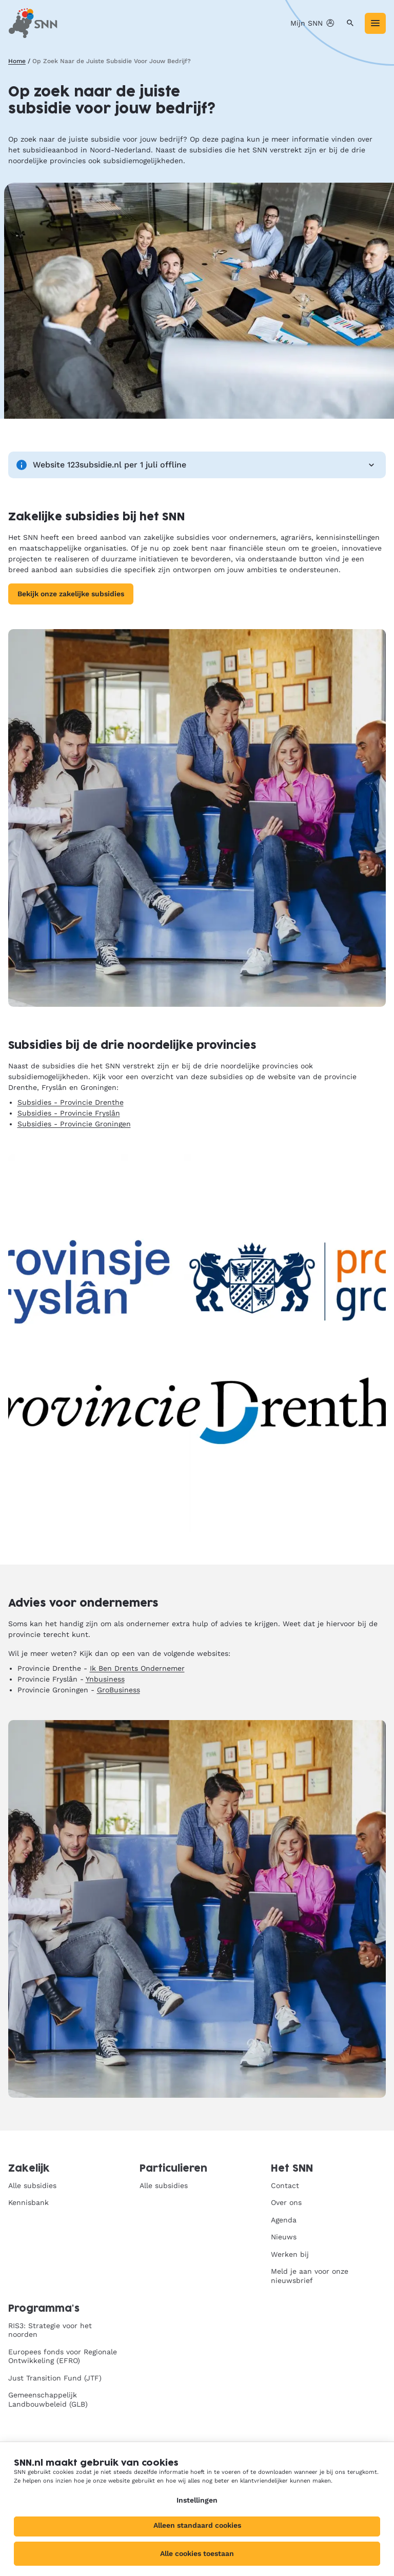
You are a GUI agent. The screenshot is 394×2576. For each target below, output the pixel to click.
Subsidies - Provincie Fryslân (68, 1113)
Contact (285, 2185)
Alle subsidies (32, 2185)
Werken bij (290, 2254)
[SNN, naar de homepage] (32, 23)
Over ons (286, 2202)
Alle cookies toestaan (197, 2553)
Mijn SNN (313, 23)
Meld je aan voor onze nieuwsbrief (309, 2276)
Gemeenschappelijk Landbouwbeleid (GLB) (48, 2399)
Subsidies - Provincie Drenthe (70, 1102)
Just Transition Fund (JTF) (55, 2378)
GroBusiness (118, 1690)
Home (17, 61)
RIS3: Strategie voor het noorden (50, 2330)
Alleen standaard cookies (197, 2525)
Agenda (284, 2220)
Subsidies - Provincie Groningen (74, 1124)
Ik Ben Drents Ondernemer (137, 1668)
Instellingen (197, 2500)
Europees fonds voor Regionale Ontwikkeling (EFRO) (62, 2356)
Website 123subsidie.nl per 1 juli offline (197, 465)
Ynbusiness (105, 1679)
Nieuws (284, 2237)
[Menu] (375, 23)
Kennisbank (28, 2202)
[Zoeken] (350, 23)
